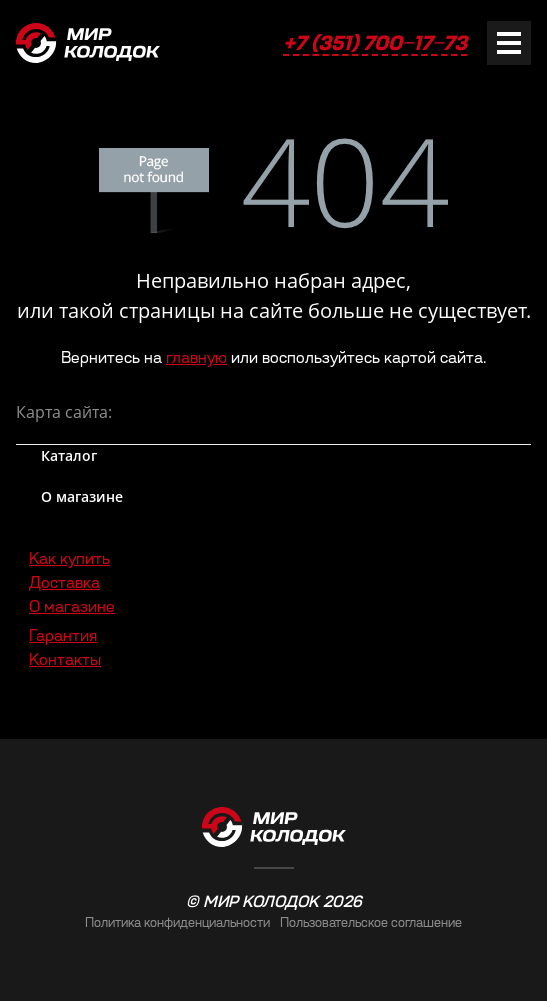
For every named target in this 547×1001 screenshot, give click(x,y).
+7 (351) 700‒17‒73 (375, 43)
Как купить (69, 558)
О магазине (72, 606)
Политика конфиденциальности (177, 922)
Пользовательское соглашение (371, 922)
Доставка (64, 582)
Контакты (65, 659)
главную (196, 357)
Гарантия (63, 635)
